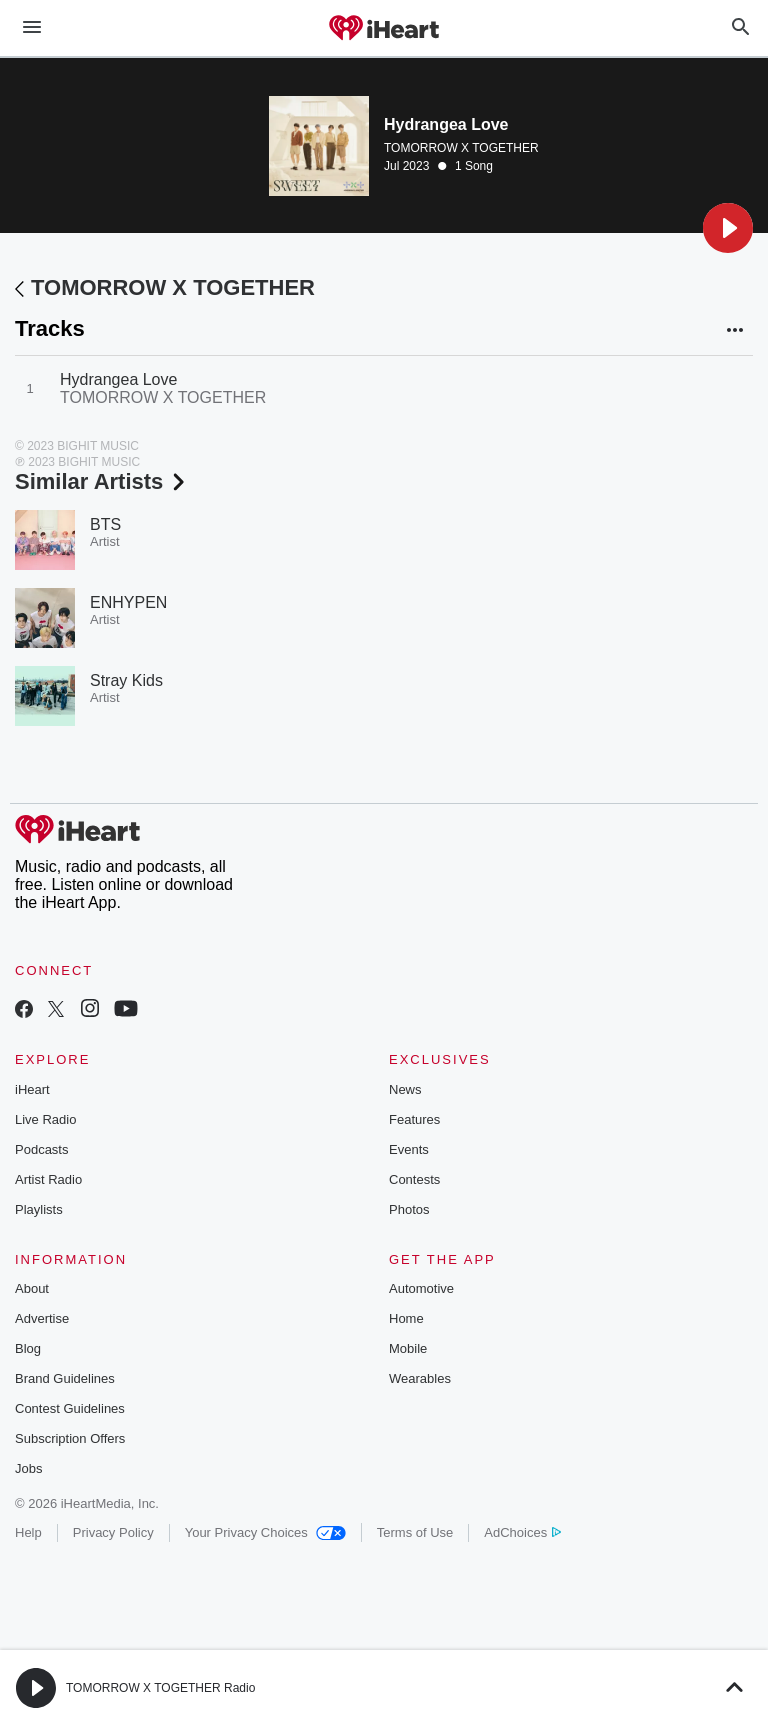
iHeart (32, 1089)
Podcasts (41, 1149)
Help (28, 1532)
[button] (728, 228)
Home (406, 1318)
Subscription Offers (70, 1438)
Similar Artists (102, 481)
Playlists (39, 1209)
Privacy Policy (113, 1532)
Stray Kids (126, 680)
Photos (409, 1209)
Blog (28, 1348)
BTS (105, 524)
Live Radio (45, 1119)
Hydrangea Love (118, 379)
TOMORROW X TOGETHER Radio (160, 1688)
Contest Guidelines (70, 1408)
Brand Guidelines (65, 1378)
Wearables (420, 1378)
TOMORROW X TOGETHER (461, 148)
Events (409, 1149)
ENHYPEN (128, 602)
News (405, 1089)
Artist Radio (48, 1179)
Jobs (28, 1468)
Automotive (421, 1288)
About (32, 1288)
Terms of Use (415, 1532)
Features (414, 1119)
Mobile (408, 1348)
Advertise (42, 1318)
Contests (414, 1179)
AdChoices (522, 1532)
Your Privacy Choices (265, 1532)
